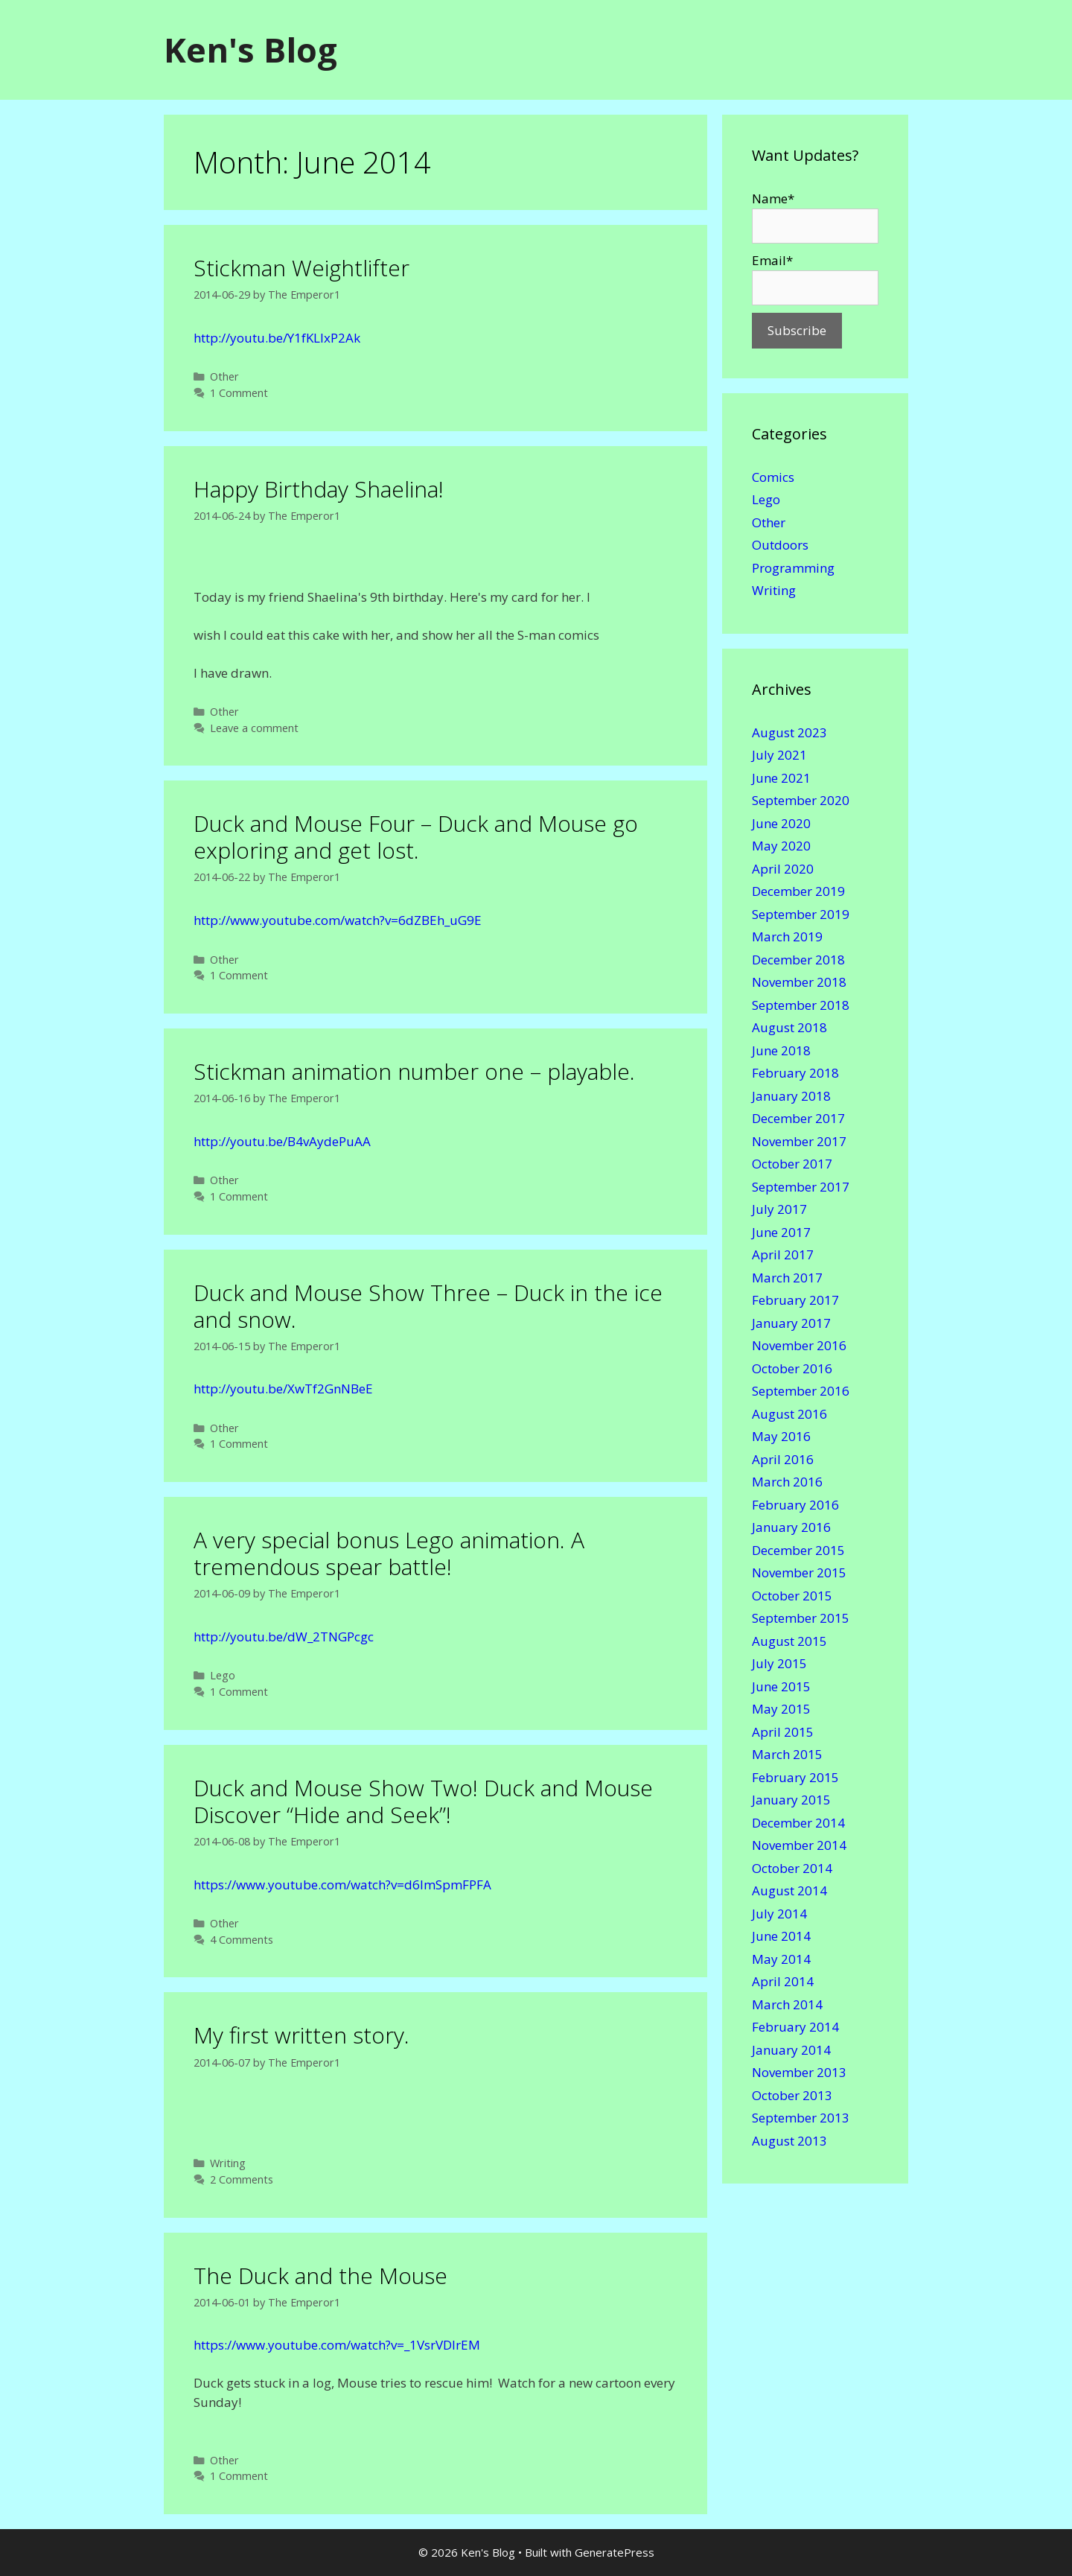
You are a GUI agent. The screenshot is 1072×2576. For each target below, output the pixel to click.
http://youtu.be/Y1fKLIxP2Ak (277, 337)
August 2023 (789, 732)
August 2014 (789, 1890)
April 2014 (783, 1981)
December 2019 (798, 891)
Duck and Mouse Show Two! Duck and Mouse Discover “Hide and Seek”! (423, 1801)
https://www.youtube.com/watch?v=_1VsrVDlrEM (337, 2344)
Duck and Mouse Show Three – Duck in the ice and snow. (428, 1306)
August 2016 (789, 1413)
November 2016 (799, 1345)
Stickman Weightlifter (301, 267)
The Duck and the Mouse (320, 2275)
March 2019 (787, 936)
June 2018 (781, 1050)
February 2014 (795, 2026)
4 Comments (241, 1940)
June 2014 (781, 1935)
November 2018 (799, 981)
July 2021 (779, 754)
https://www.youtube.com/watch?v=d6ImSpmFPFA (342, 1884)
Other (224, 376)
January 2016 (791, 1527)
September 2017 (800, 1186)
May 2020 (781, 845)
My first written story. (301, 2035)
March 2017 (787, 1277)
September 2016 (800, 1390)
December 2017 (798, 1118)
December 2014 (798, 1822)
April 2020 (783, 868)
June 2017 (781, 1232)
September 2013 (800, 2117)
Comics (773, 477)
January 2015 (791, 1799)
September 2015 (800, 1617)
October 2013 (792, 2095)
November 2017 (799, 1141)
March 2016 (787, 1481)
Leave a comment (254, 728)
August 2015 (789, 1641)
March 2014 (787, 2004)
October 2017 (792, 1163)
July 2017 (779, 1209)
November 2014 (799, 1845)
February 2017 (795, 1299)
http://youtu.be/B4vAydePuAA (282, 1141)
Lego (222, 1675)
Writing (228, 2163)
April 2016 (783, 1459)
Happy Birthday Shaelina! (319, 489)
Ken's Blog (250, 49)
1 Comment (239, 393)
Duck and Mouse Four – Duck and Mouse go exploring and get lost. (416, 836)
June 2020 (781, 823)
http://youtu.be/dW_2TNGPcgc (284, 1636)
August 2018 (789, 1027)
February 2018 (795, 1072)
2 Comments (241, 2179)
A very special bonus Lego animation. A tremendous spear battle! (389, 1553)
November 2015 (799, 1572)
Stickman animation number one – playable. (414, 1071)
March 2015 (787, 1754)
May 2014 (781, 1959)
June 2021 (781, 777)
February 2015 (795, 1777)
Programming (793, 567)
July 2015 (779, 1663)
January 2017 (791, 1323)
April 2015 (783, 1731)
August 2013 (789, 2140)
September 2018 (800, 1005)
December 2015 (798, 1550)
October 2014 (792, 1868)
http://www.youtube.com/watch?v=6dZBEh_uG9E (338, 920)
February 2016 (795, 1504)
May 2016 (781, 1436)
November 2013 (799, 2072)
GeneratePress (614, 2552)
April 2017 (783, 1254)
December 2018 (798, 959)
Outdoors (780, 544)
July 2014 (779, 1913)
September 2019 (800, 914)
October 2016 (792, 1368)
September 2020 (800, 800)
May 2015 (781, 1708)
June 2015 (781, 1686)
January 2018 (791, 1095)
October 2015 (792, 1595)
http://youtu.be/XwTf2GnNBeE (283, 1388)
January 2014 (791, 2049)
